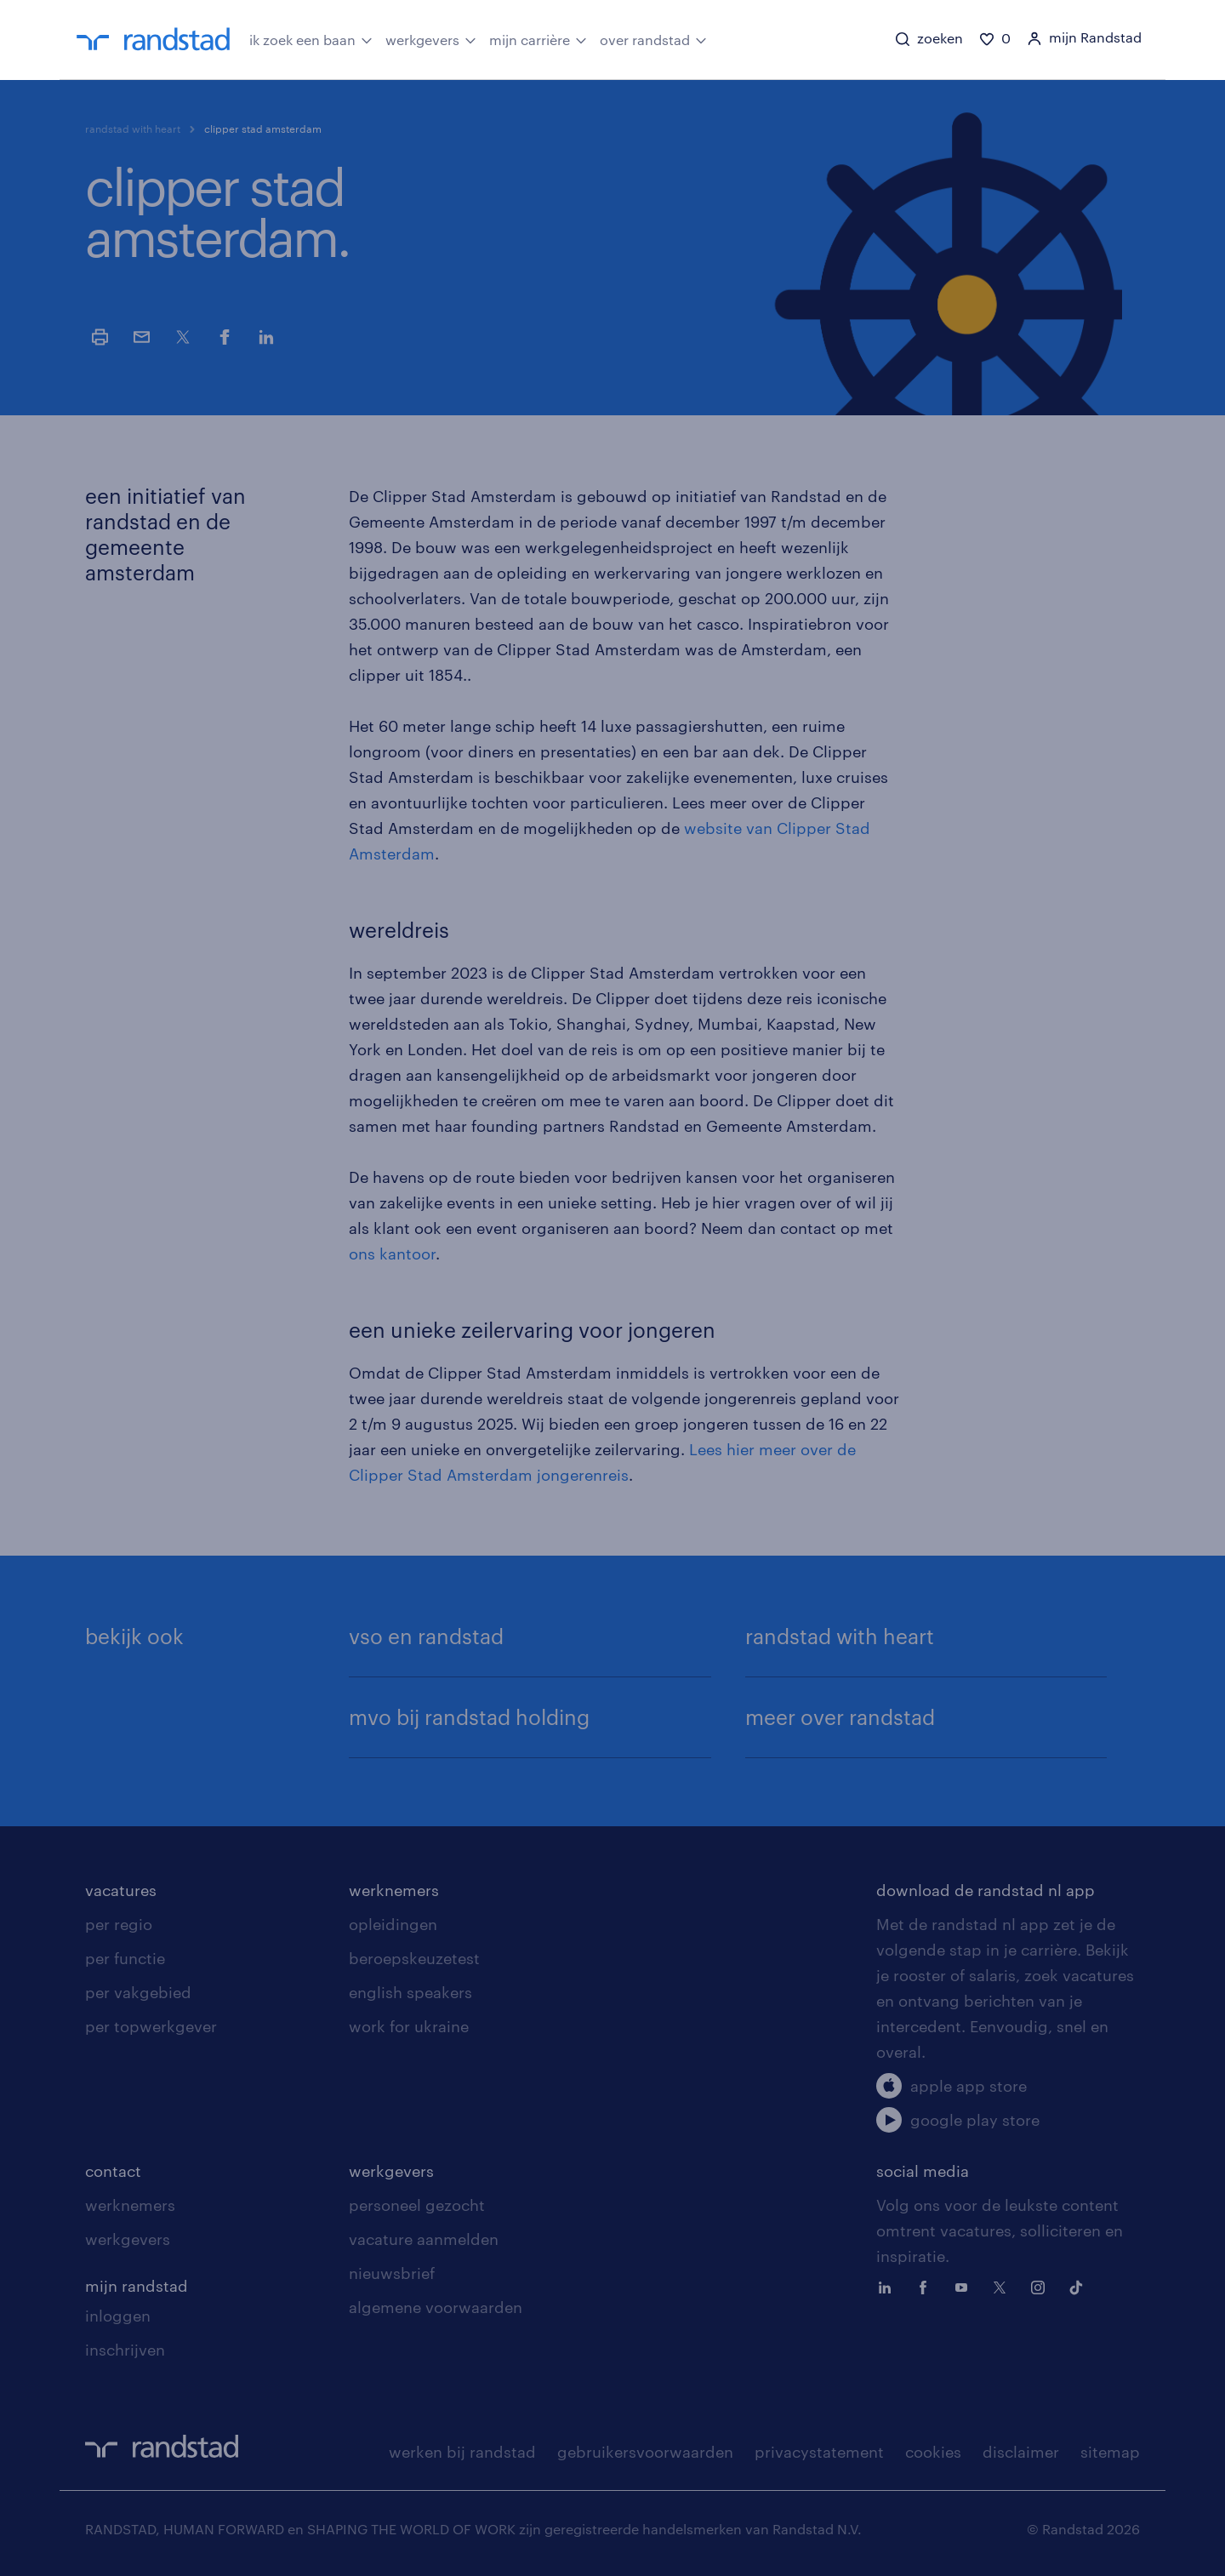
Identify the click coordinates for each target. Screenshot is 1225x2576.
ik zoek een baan (311, 38)
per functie (125, 1958)
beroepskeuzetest (414, 1958)
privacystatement (819, 2451)
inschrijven (125, 2349)
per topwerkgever (151, 2026)
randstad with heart (132, 128)
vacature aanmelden (424, 2239)
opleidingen (393, 1924)
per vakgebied (138, 1992)
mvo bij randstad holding (469, 1717)
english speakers (410, 1992)
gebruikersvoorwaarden (645, 2451)
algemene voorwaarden (435, 2307)
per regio (118, 1924)
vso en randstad (426, 1636)
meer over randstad (840, 1717)
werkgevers (430, 38)
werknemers (394, 1890)
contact (113, 2171)
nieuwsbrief (392, 2273)
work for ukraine (409, 2026)
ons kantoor (392, 1253)
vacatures (121, 1890)
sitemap (1110, 2451)
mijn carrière (538, 38)
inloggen (118, 2315)
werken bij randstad (462, 2451)
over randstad (653, 38)
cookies (933, 2451)
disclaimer (1021, 2451)
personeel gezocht (417, 2205)
